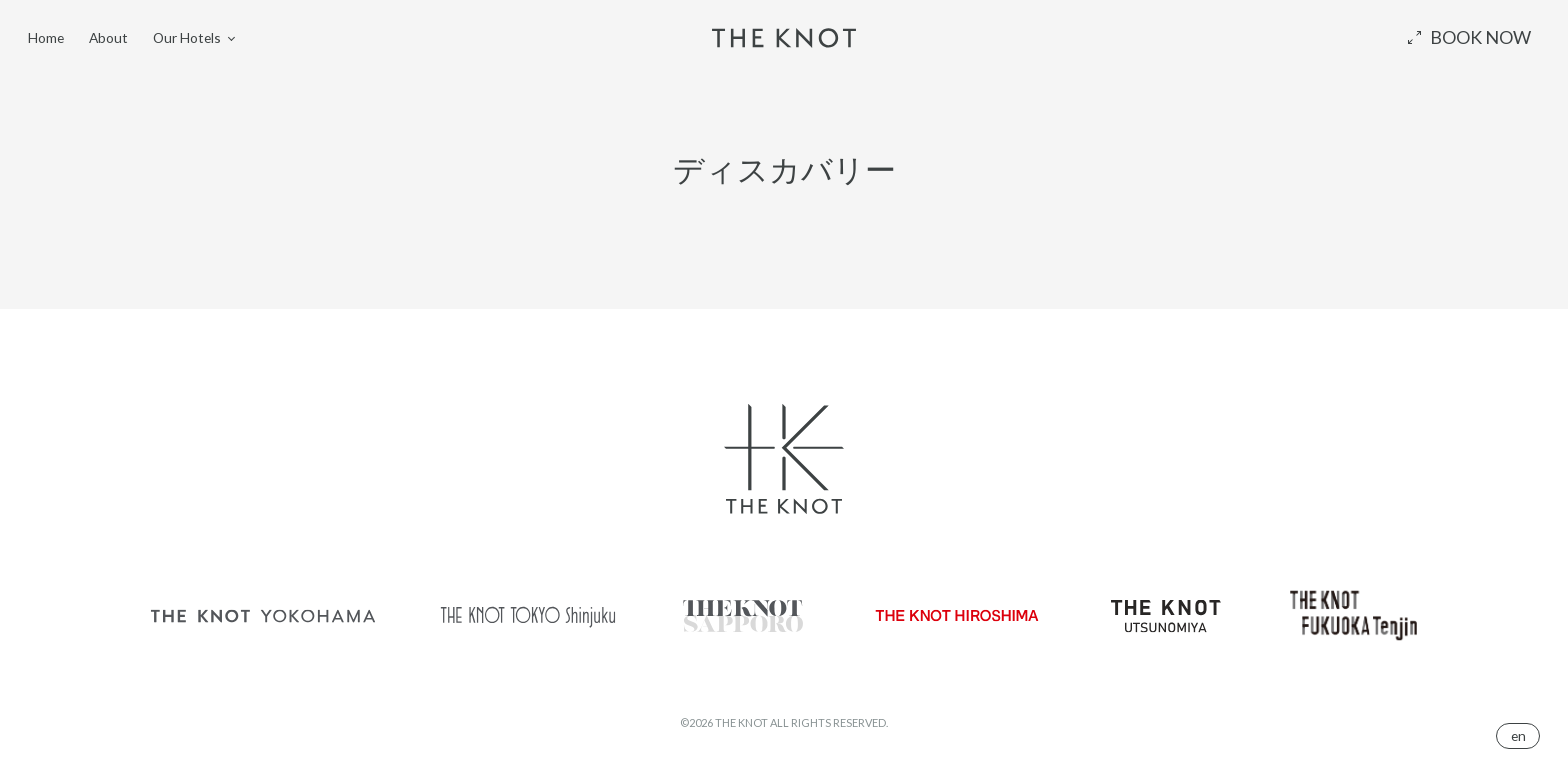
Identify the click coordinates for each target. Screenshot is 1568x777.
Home (46, 36)
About (108, 36)
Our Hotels (187, 36)
